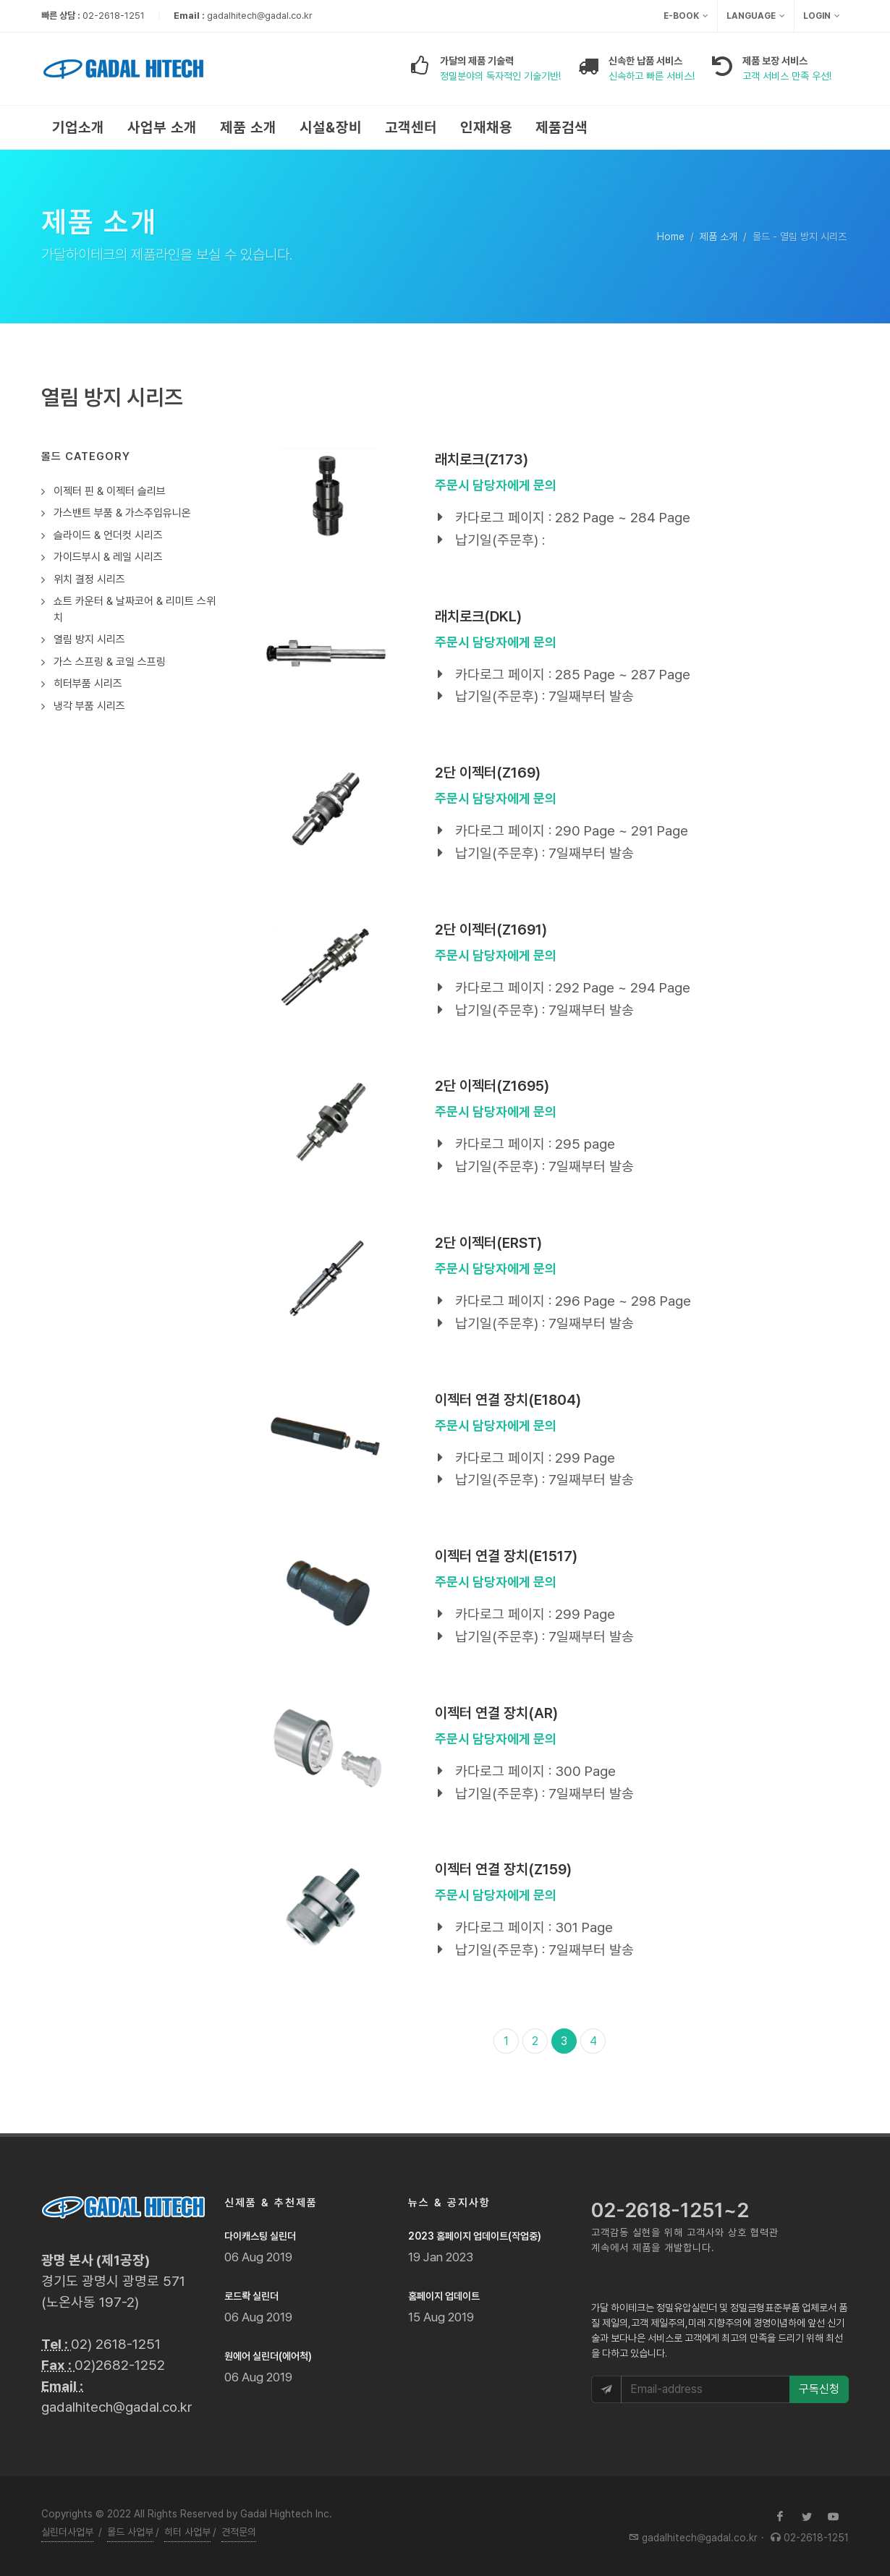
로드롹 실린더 (251, 2296)
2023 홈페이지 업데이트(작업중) (474, 2236)
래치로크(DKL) (478, 616)
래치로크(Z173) (481, 459)
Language (755, 16)
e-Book (686, 16)
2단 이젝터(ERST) (488, 1242)
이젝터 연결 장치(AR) (496, 1713)
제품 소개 (718, 236)
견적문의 (238, 2532)
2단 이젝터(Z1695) (492, 1085)
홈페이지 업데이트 (444, 2296)
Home (671, 236)
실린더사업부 (67, 2532)
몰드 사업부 (130, 2532)
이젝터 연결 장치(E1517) (506, 1556)
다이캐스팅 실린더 (260, 2236)
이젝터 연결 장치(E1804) (508, 1399)
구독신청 (819, 2389)
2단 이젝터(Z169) (488, 772)
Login (821, 16)
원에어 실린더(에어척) (268, 2356)
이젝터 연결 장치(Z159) (503, 1869)
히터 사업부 (187, 2532)
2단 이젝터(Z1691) (491, 929)
